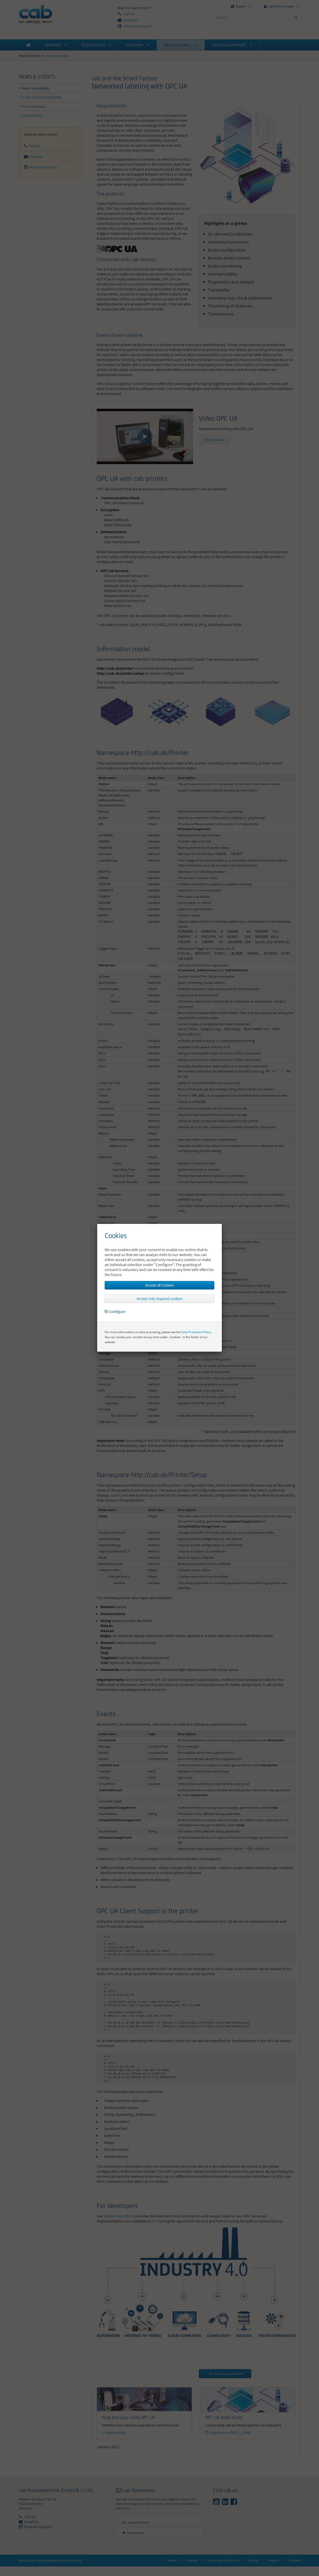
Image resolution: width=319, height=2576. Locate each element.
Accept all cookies (159, 1285)
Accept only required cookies (159, 1299)
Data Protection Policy (196, 1332)
